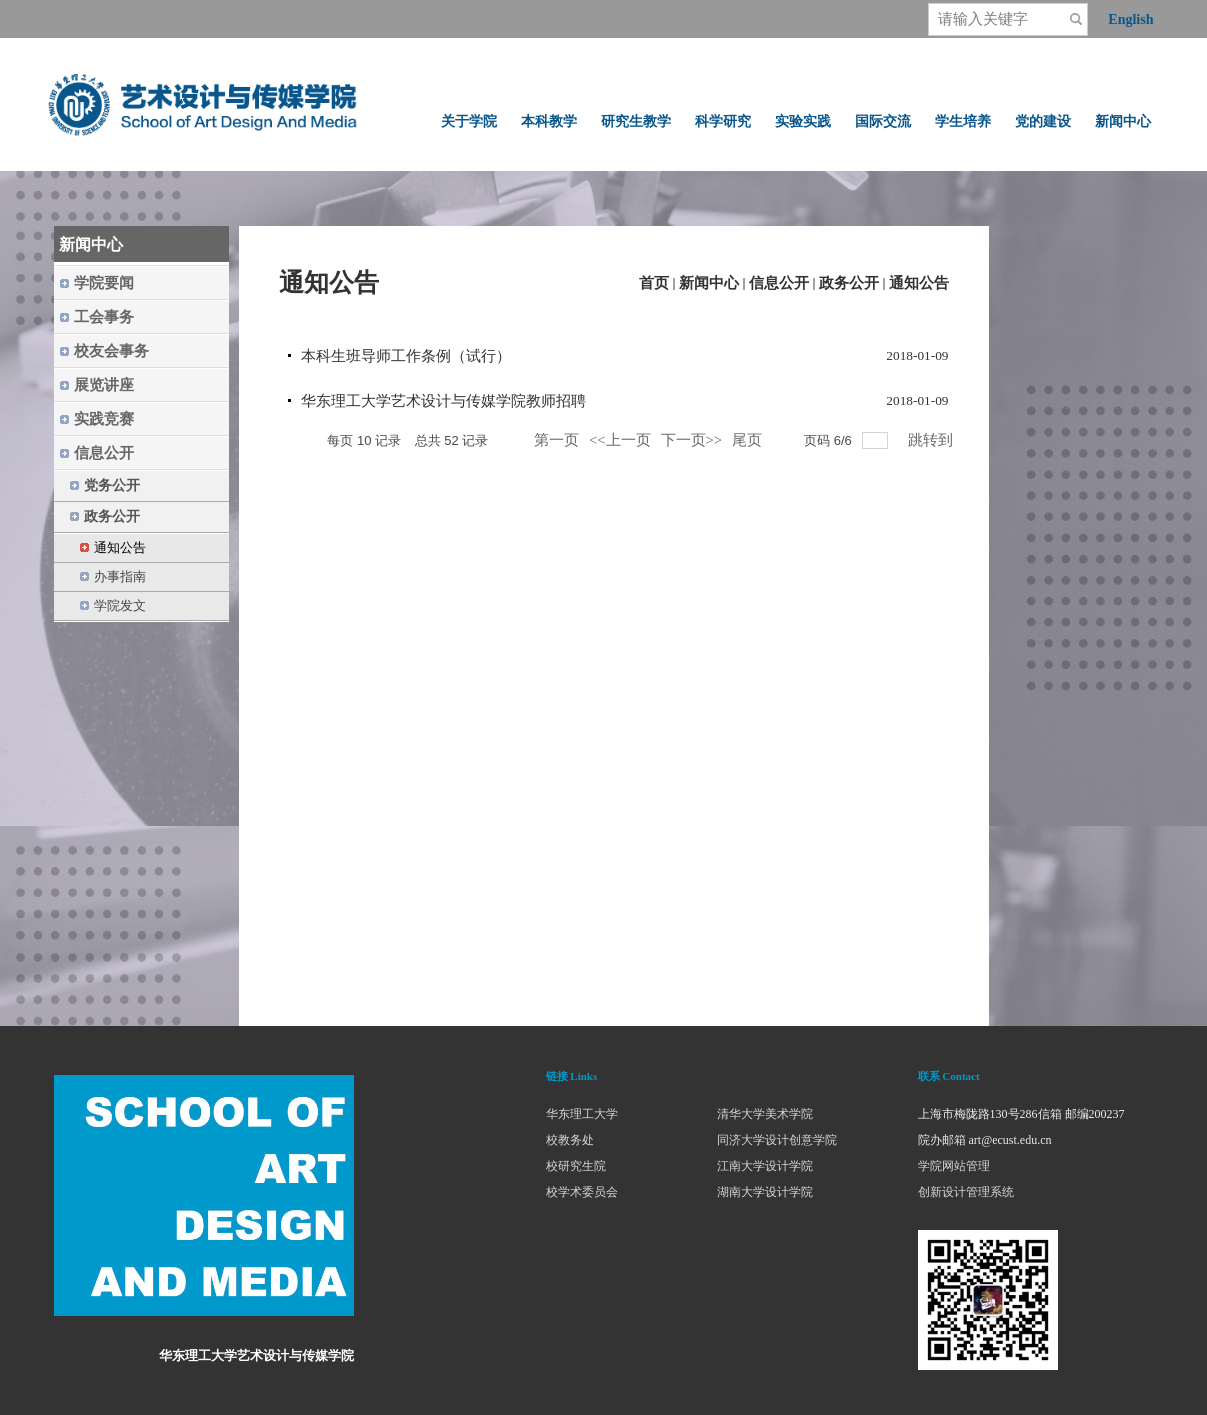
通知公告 (919, 283)
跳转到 (932, 440)
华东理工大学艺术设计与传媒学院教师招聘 (443, 401)
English (1130, 19)
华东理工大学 (582, 1114)
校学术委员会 (582, 1192)
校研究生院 (576, 1166)
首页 (654, 283)
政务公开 (849, 283)
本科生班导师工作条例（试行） (406, 356)
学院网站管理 (954, 1166)
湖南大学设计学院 (765, 1192)
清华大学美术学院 (765, 1114)
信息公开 (779, 283)
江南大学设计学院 (765, 1166)
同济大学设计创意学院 (777, 1140)
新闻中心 (709, 283)
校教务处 (570, 1140)
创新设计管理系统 (966, 1192)
